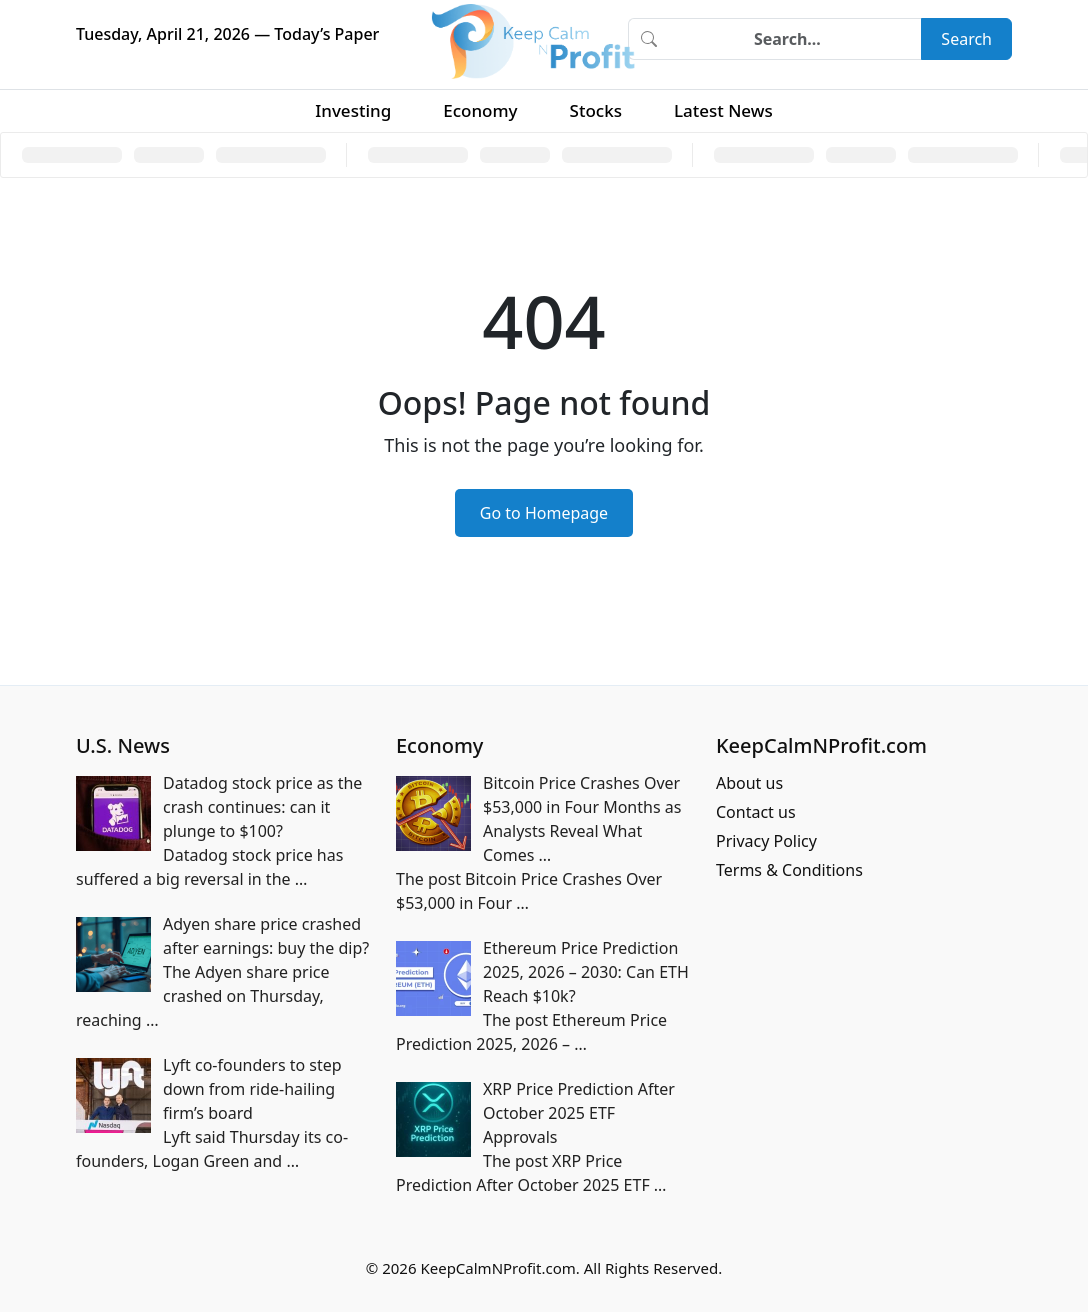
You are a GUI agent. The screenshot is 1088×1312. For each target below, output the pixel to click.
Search (966, 39)
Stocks (596, 110)
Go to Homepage (544, 513)
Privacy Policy (766, 841)
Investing (353, 110)
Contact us (756, 812)
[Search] (795, 39)
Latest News (723, 110)
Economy (480, 110)
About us (749, 783)
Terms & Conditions (789, 870)
